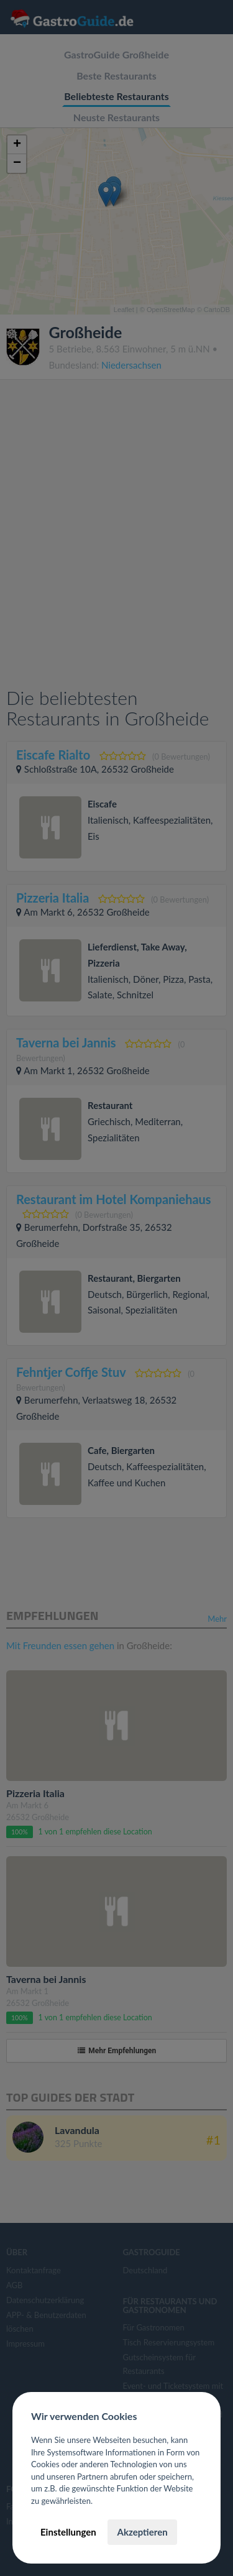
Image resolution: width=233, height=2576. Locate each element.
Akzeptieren (142, 2531)
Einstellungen (68, 2531)
